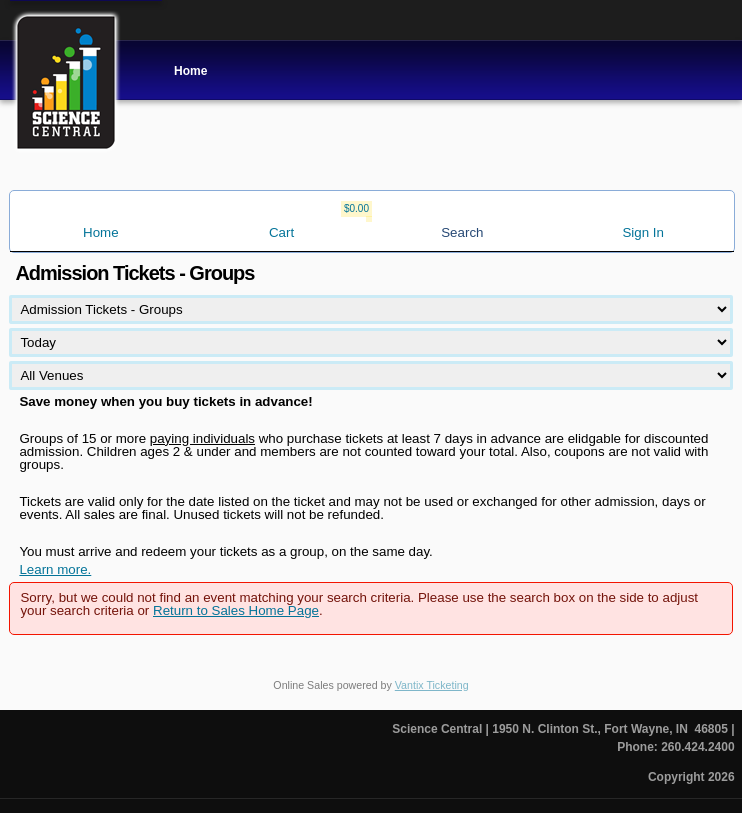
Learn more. (55, 569)
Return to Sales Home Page (236, 610)
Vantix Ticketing (432, 685)
